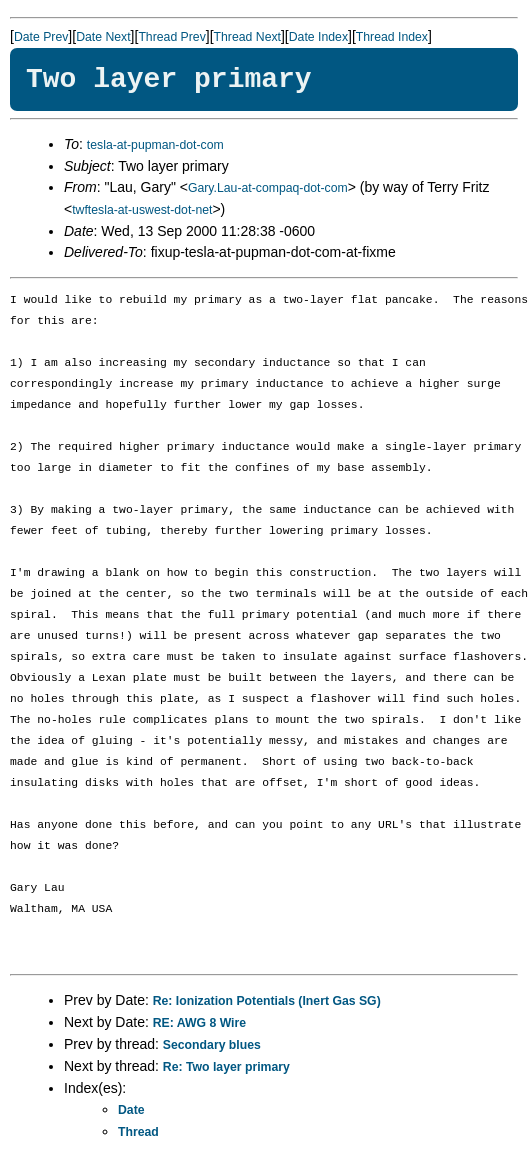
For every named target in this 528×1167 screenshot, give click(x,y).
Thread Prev (171, 37)
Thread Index (392, 37)
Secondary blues (212, 1045)
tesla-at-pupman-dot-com (155, 145)
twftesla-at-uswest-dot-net (142, 210)
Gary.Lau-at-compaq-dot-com (268, 188)
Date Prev (41, 37)
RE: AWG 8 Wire (199, 1023)
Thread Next (247, 37)
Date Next (103, 37)
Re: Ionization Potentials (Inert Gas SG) (267, 1001)
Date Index (318, 37)
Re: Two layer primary (226, 1067)
